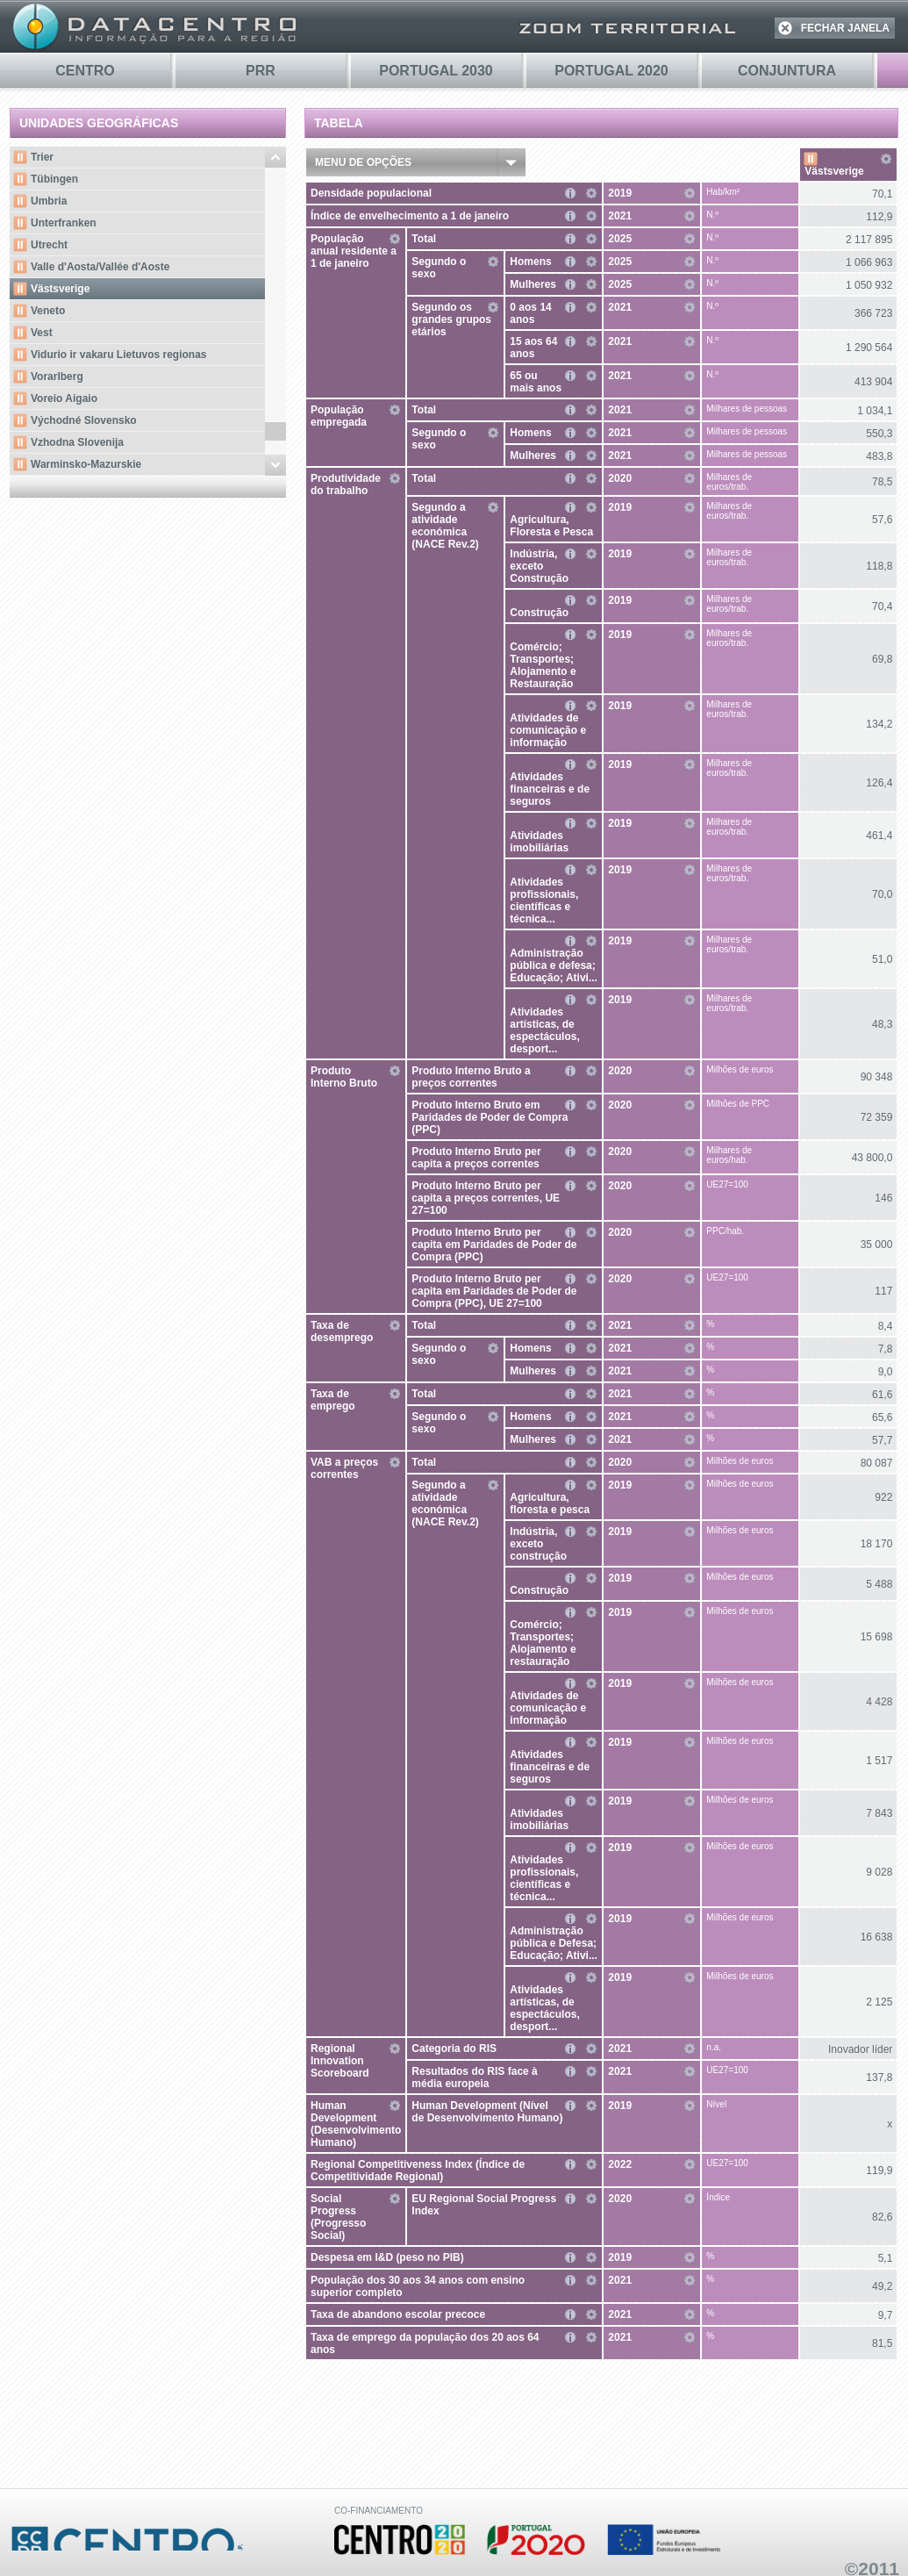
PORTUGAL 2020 (611, 70)
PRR (260, 70)
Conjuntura (787, 70)
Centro (85, 70)
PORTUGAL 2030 (436, 70)
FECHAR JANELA (845, 28)
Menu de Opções (363, 162)
